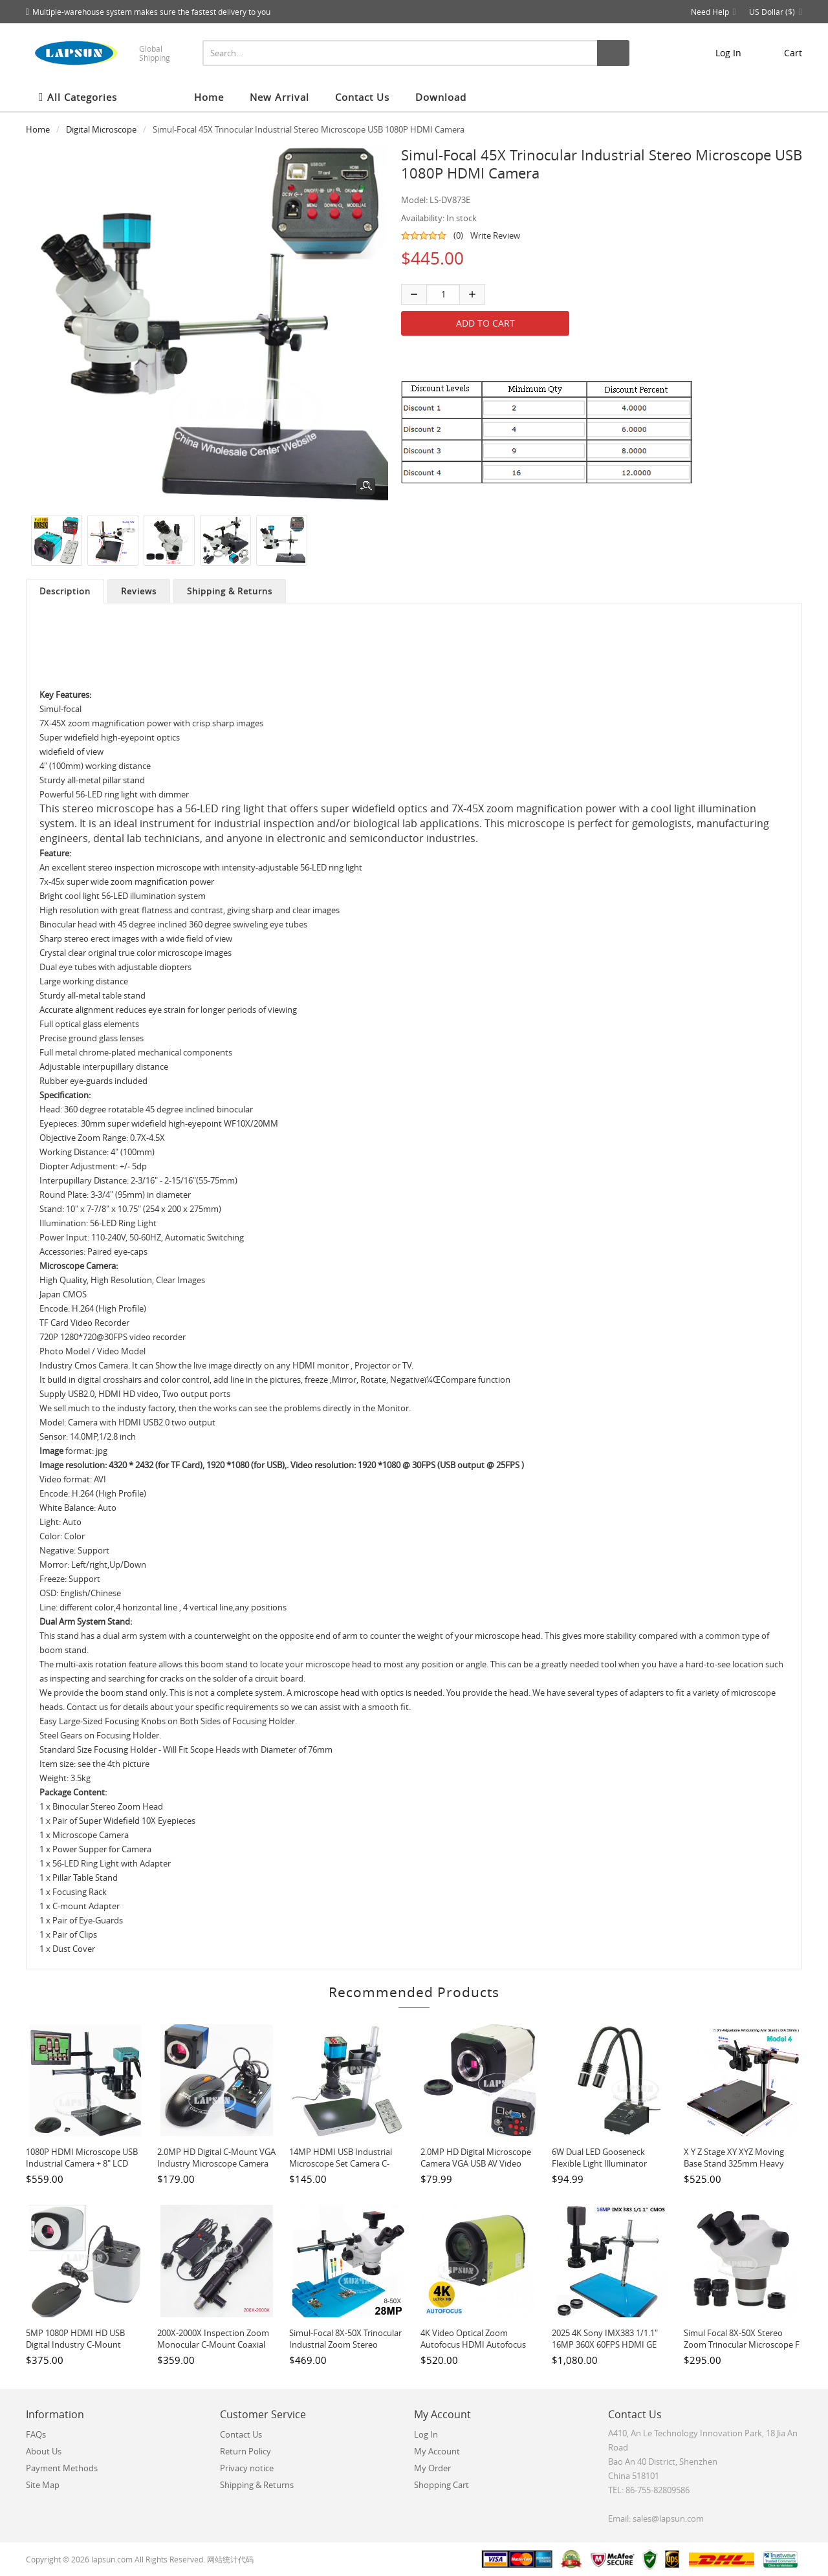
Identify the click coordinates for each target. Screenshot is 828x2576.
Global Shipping (154, 53)
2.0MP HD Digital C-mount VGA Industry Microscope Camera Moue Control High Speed (216, 2163)
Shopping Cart (441, 2485)
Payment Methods (62, 2468)
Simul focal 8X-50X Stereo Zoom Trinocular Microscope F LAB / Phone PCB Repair (742, 2344)
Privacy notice (247, 2468)
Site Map (43, 2485)
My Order (432, 2468)
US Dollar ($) (775, 11)
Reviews (139, 591)
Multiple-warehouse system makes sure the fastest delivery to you (151, 11)
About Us (43, 2451)
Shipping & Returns (229, 591)
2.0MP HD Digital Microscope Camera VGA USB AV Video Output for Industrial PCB (475, 2163)
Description (65, 591)
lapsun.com (112, 2559)
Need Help (713, 11)
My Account (437, 2451)
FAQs (36, 2434)
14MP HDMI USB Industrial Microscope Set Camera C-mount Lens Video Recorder (343, 2163)
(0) (458, 235)
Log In (728, 53)
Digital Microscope (101, 129)
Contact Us (241, 2434)
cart (793, 53)
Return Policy (245, 2451)
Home (209, 97)
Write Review (495, 235)
